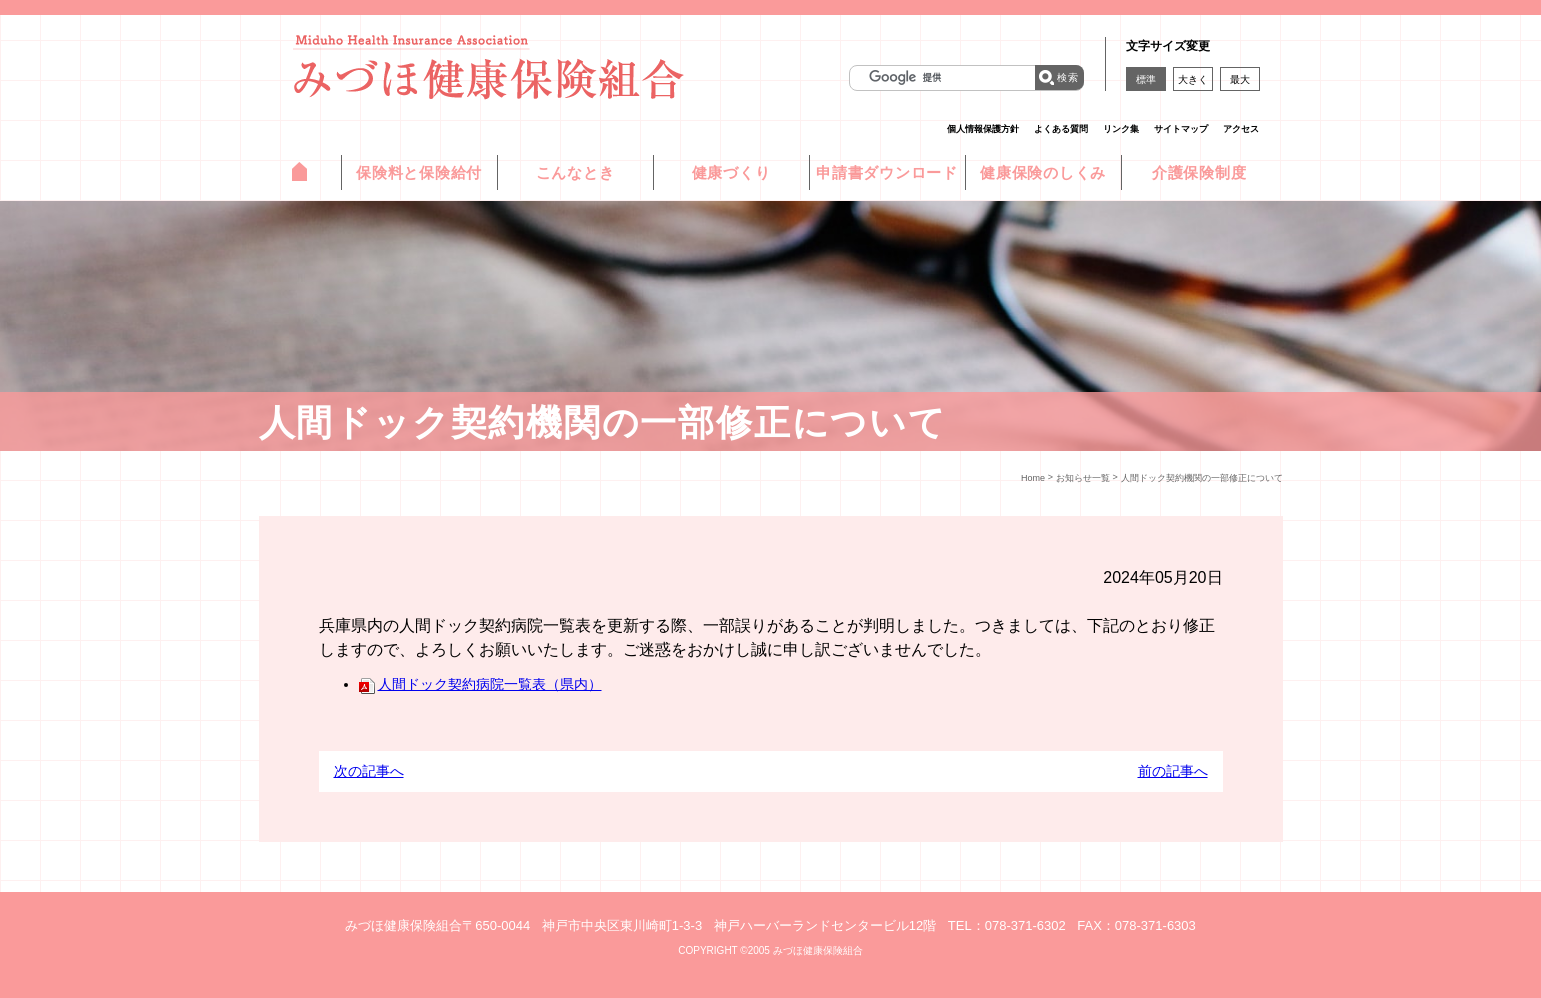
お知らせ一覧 (1083, 478)
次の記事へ (369, 771)
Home (1033, 478)
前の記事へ (1173, 771)
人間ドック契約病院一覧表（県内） (480, 684)
